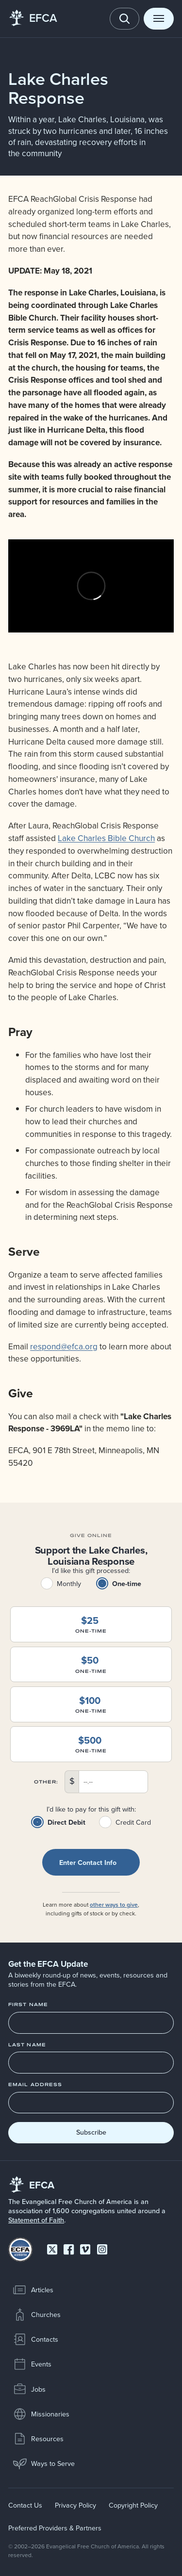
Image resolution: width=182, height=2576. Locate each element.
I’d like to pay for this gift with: (91, 1810)
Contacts (35, 2339)
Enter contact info (87, 1862)
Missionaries (41, 2414)
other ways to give (114, 1904)
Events (32, 2364)
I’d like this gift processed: (91, 1571)
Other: (46, 1781)
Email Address (35, 2085)
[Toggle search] (125, 19)
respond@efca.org (64, 1346)
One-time (126, 1583)
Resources (38, 2438)
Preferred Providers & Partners (54, 2528)
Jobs (29, 2389)
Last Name (27, 2045)
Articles (33, 2290)
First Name (28, 2005)
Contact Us (25, 2505)
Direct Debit (66, 1822)
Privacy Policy (75, 2505)
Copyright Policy (133, 2505)
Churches (37, 2314)
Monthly (69, 1583)
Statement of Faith (36, 2220)
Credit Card (133, 1822)
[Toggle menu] (159, 19)
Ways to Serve (44, 2463)
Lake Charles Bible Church (106, 838)
